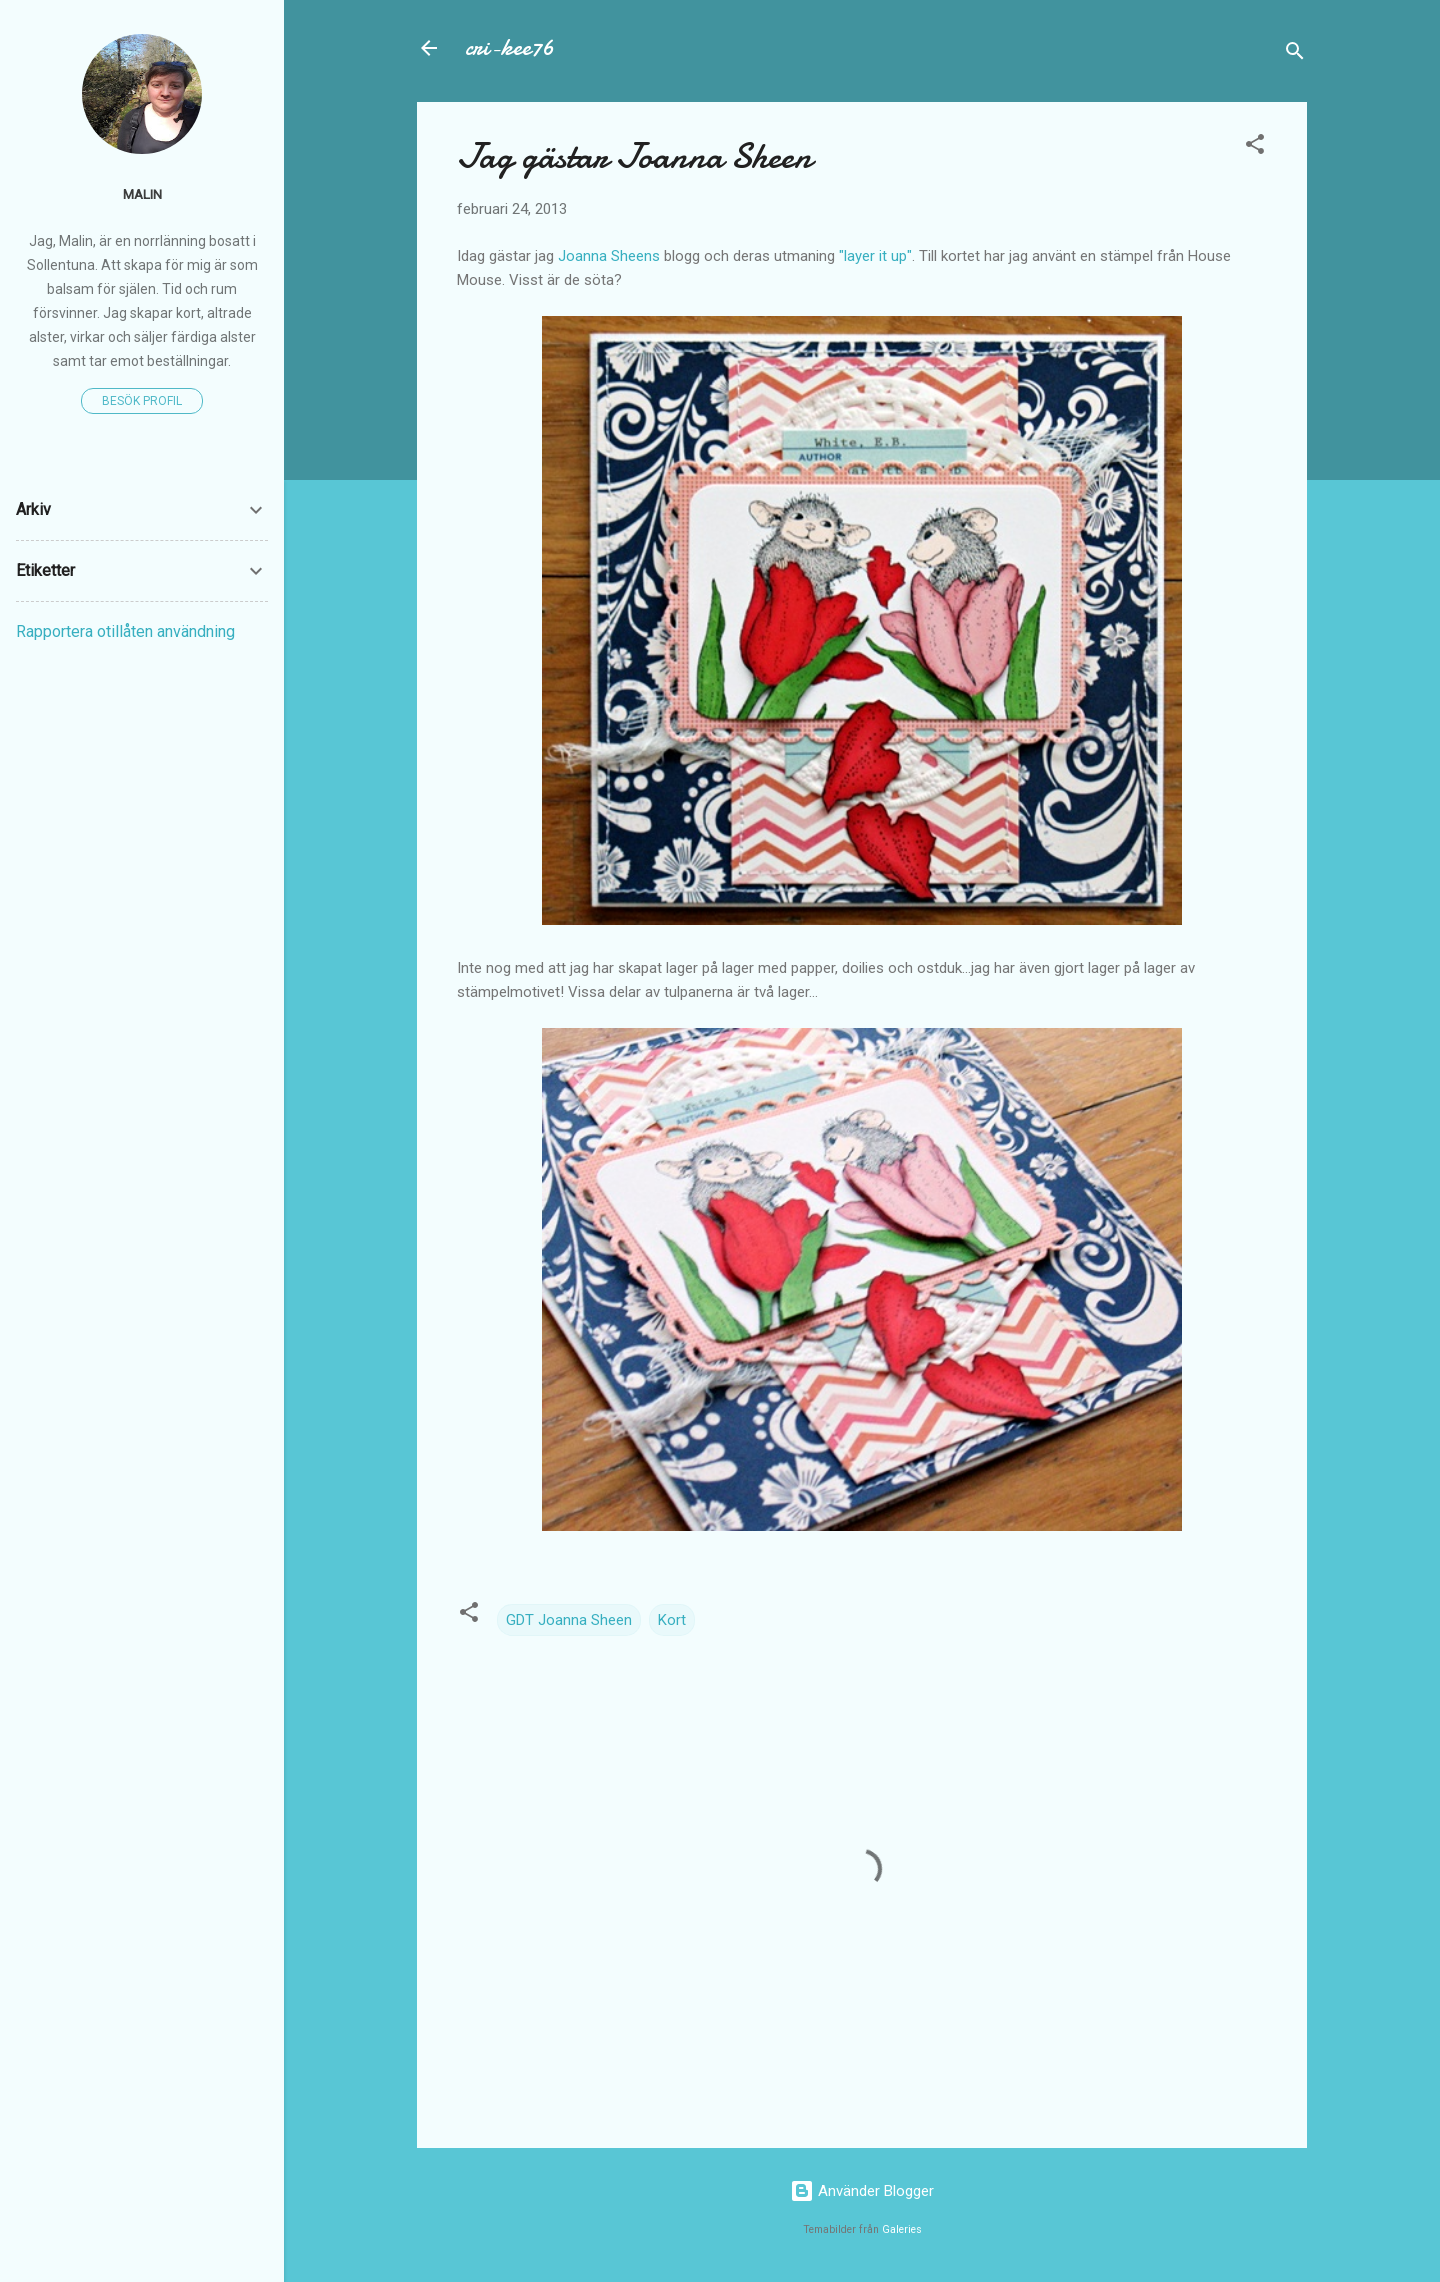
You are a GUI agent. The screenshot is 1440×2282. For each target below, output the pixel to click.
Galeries (902, 2229)
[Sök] (1295, 54)
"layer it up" (875, 256)
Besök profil (142, 401)
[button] (1255, 147)
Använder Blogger (862, 2191)
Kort (672, 1620)
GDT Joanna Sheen (569, 1620)
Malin (142, 194)
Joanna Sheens (609, 256)
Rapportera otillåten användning (125, 631)
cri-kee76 (509, 47)
